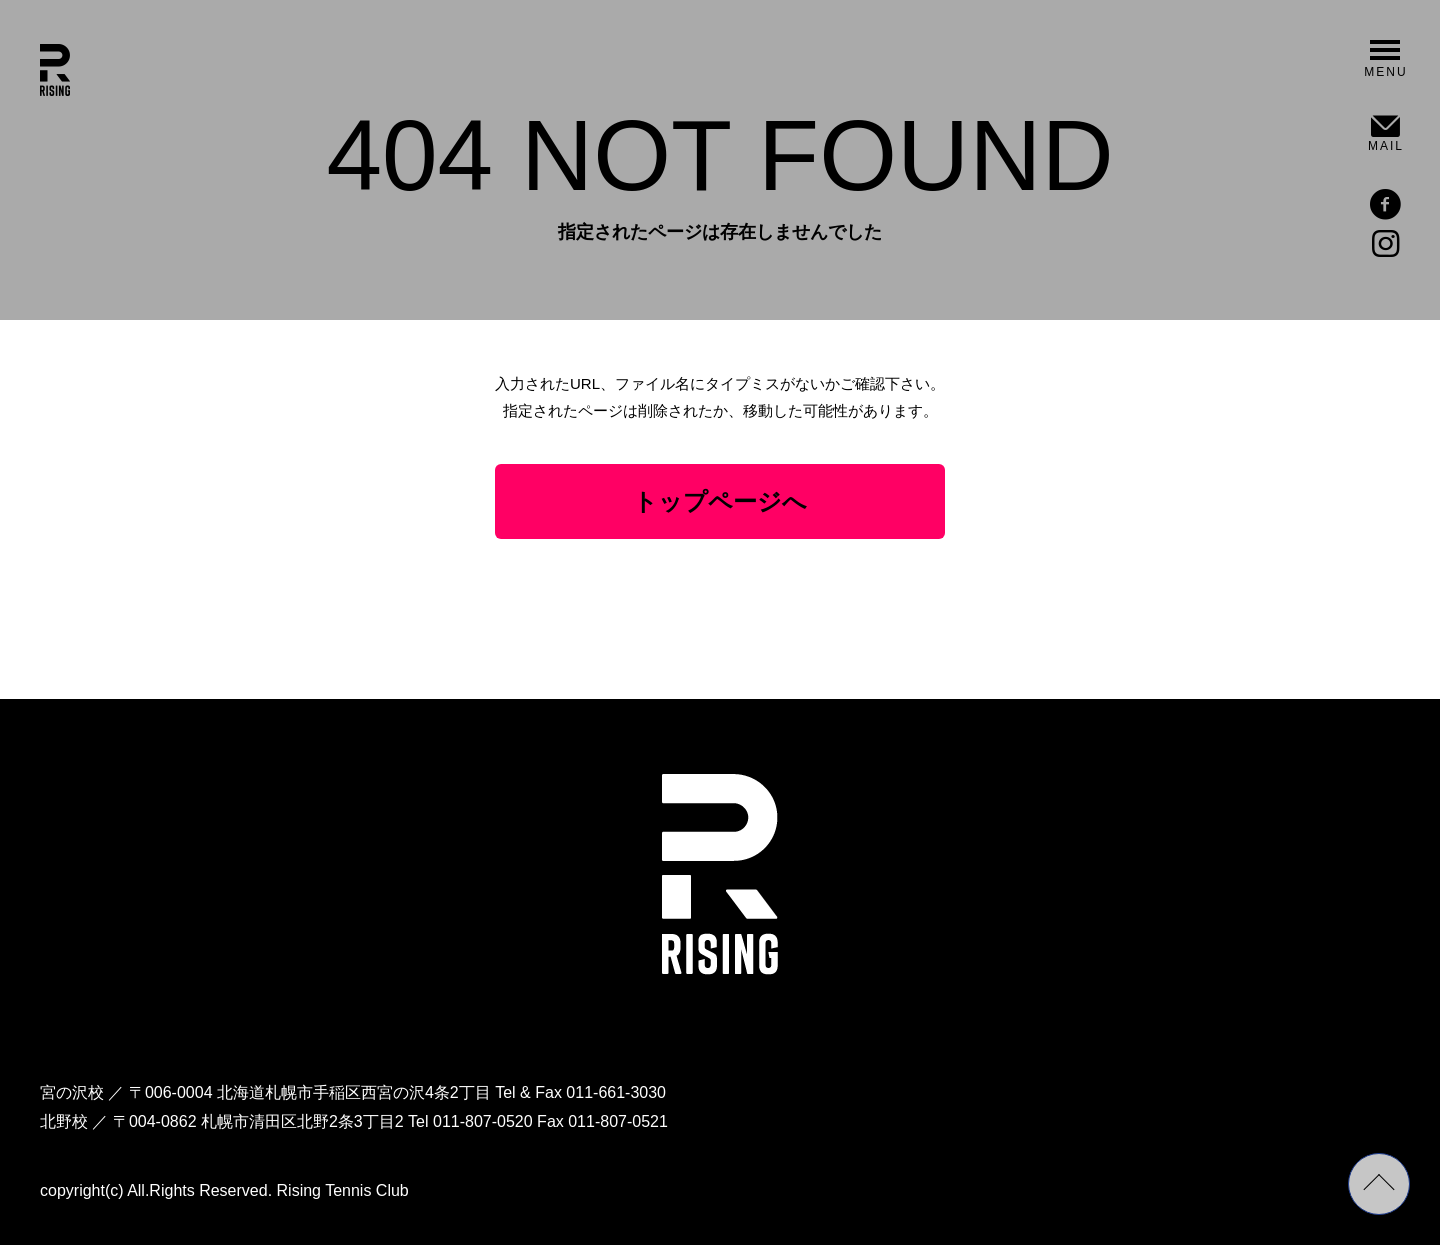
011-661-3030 (616, 1092)
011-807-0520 (483, 1121)
